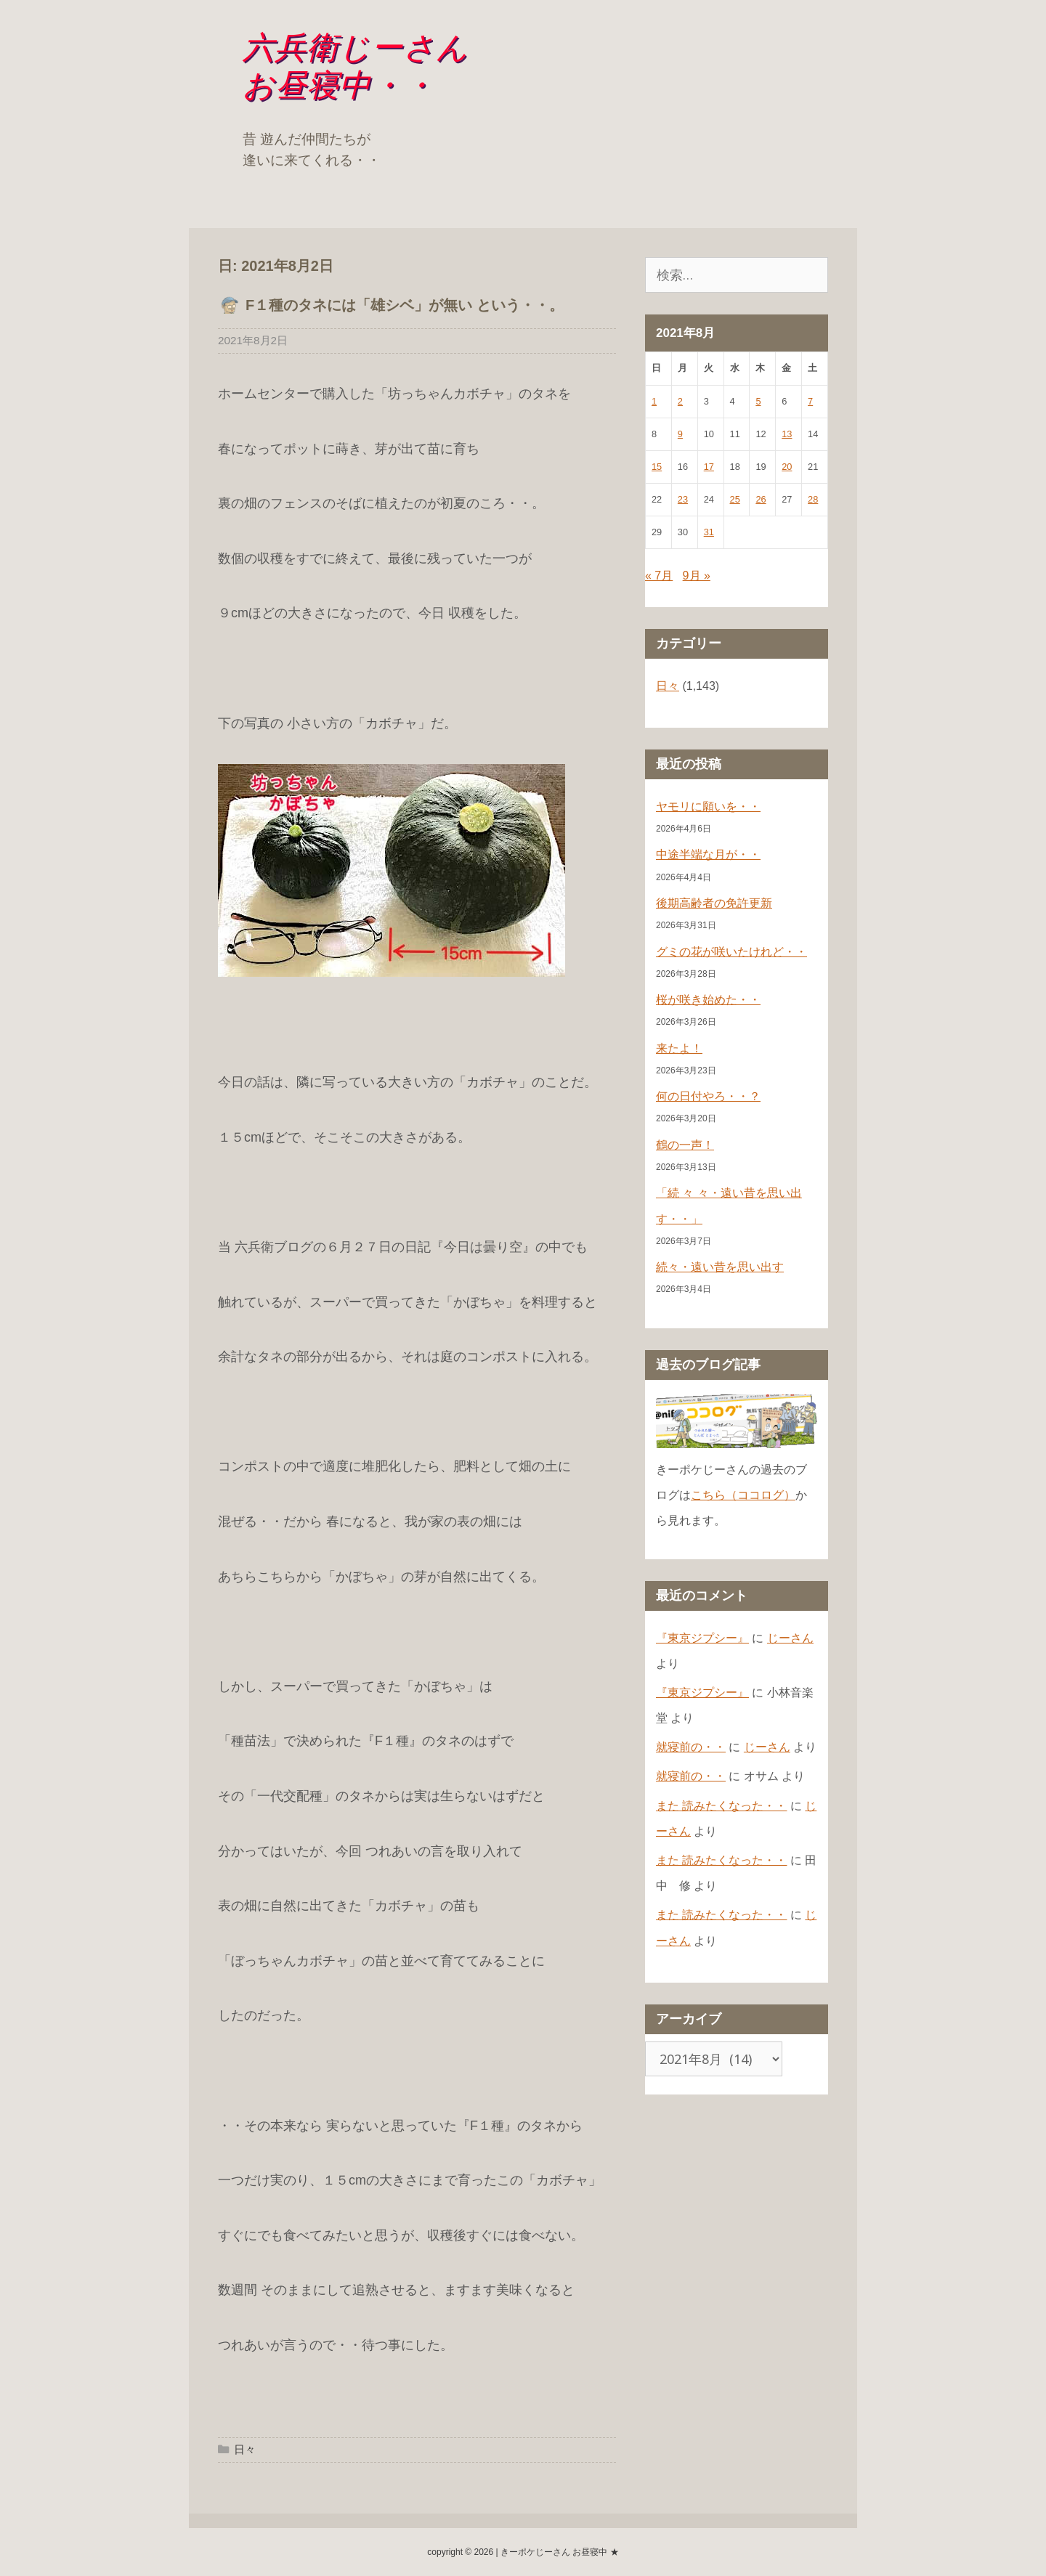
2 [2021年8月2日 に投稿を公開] (680, 401)
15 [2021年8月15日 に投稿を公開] (657, 466)
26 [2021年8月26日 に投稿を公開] (760, 499)
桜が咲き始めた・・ (708, 1000)
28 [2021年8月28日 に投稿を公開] (813, 499)
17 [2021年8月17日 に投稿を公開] (709, 466)
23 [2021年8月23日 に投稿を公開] (683, 499)
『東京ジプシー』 (702, 1638)
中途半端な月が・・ (708, 854)
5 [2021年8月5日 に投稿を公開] (758, 401)
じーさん (790, 1638)
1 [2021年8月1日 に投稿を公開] (654, 401)
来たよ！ (679, 1048)
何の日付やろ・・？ (708, 1096)
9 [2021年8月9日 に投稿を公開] (680, 433)
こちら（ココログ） (743, 1495)
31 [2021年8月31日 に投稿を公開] (709, 532)
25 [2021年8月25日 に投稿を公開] (735, 499)
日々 (245, 2449)
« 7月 (659, 575)
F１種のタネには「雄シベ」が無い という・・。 (405, 305)
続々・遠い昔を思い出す (720, 1267)
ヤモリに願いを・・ (708, 806)
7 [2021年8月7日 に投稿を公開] (810, 401)
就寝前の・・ (691, 1747)
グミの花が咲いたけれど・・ (731, 952)
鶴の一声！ (685, 1145)
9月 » (696, 575)
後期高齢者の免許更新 (714, 903)
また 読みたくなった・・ (721, 1806)
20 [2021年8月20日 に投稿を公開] (787, 466)
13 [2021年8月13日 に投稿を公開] (787, 433)
